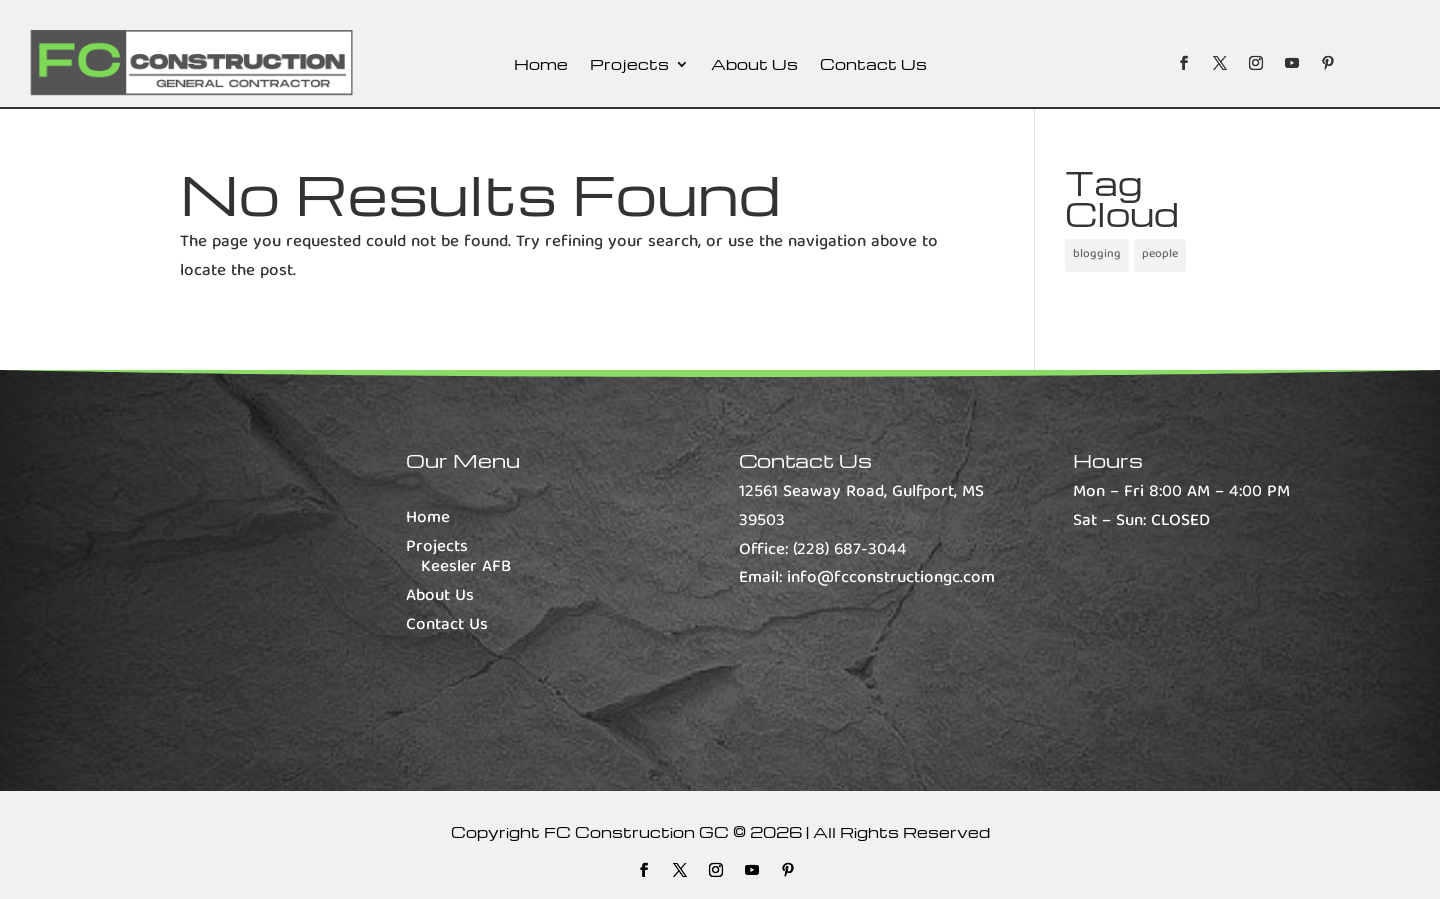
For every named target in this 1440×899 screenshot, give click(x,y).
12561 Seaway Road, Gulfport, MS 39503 (861, 507)
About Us (754, 65)
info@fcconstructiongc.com (891, 578)
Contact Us (873, 65)
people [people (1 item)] (1160, 254)
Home (541, 65)
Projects (629, 65)
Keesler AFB (466, 567)
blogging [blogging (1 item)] (1097, 254)
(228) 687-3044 (850, 550)
